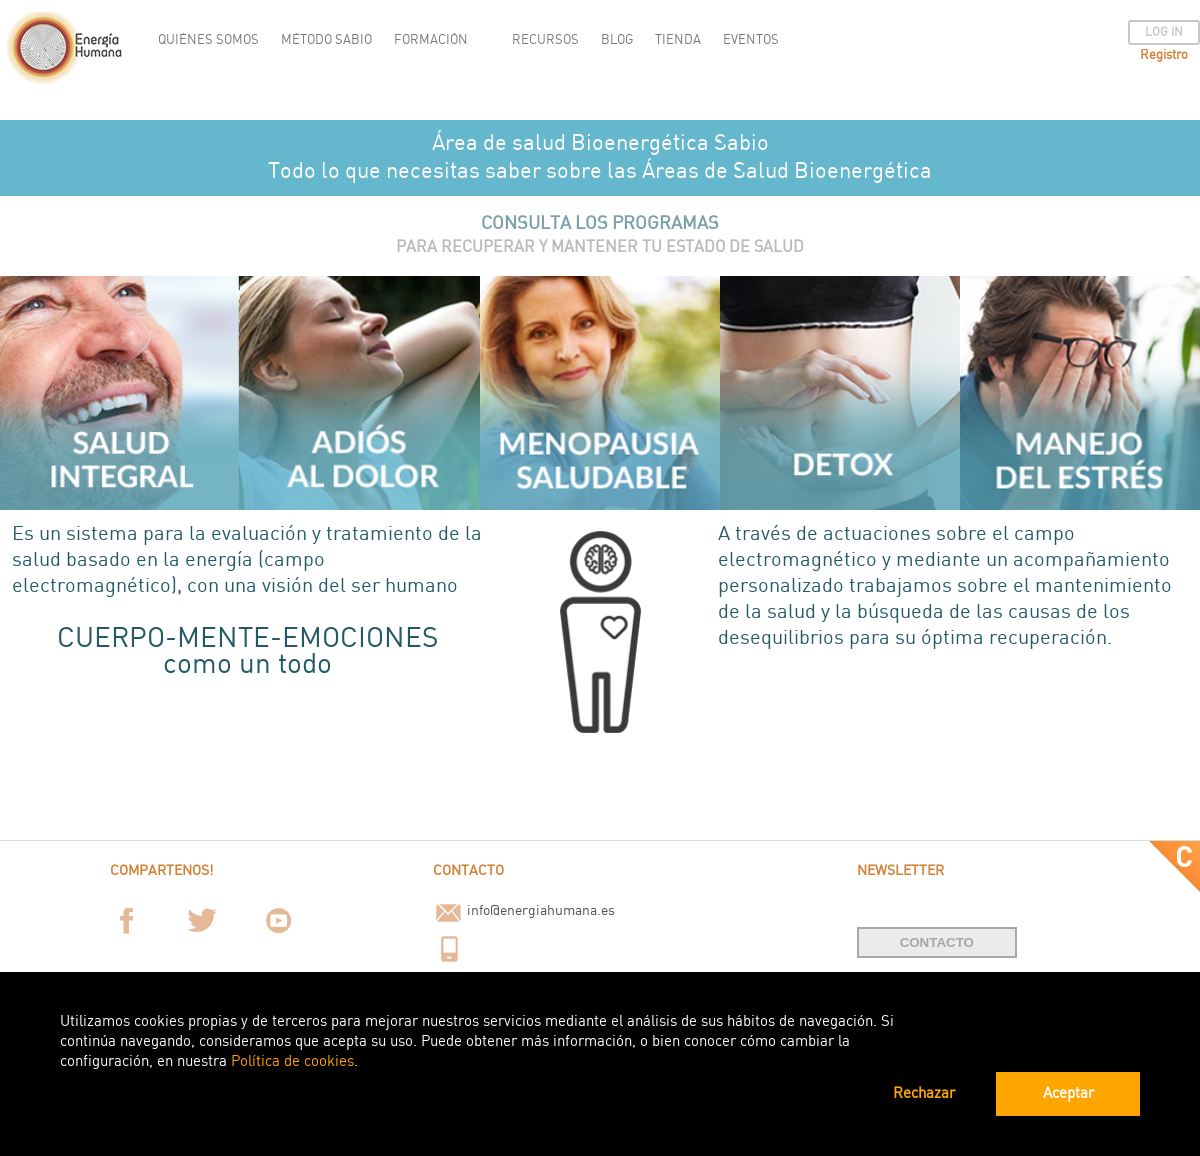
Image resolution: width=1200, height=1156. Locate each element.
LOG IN (1164, 32)
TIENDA (678, 40)
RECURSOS (545, 40)
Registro (1164, 55)
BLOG (617, 40)
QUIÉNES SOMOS (208, 40)
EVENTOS (751, 40)
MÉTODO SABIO (326, 40)
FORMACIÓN (431, 40)
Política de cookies (292, 1062)
